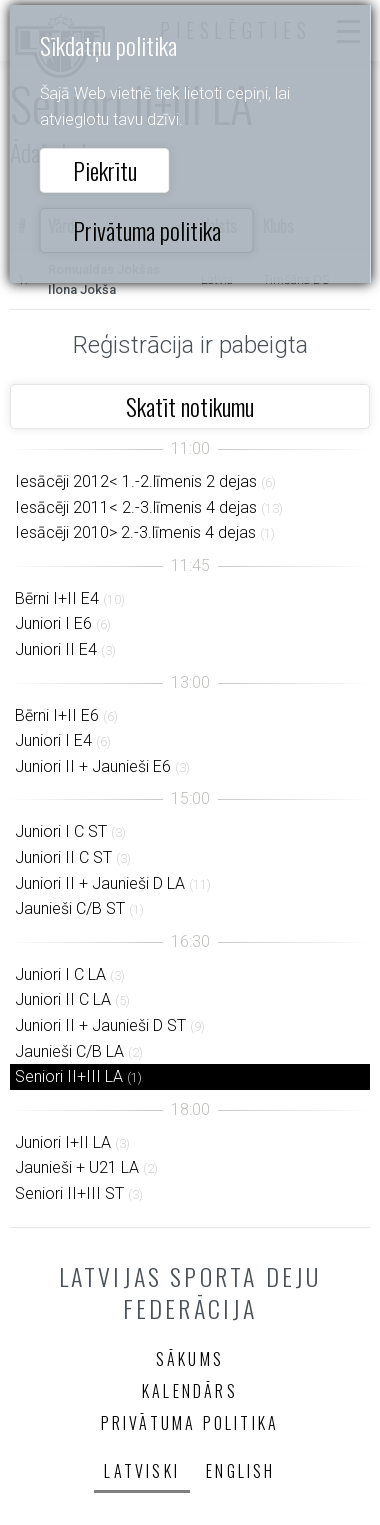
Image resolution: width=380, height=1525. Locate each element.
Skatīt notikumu (190, 406)
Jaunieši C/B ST (70, 908)
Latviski (142, 1471)
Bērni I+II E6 (57, 715)
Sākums (190, 1359)
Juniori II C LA (63, 999)
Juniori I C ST (61, 831)
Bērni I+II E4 (57, 598)
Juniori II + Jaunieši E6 (93, 766)
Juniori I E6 (53, 623)
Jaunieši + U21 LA (77, 1167)
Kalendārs (190, 1391)
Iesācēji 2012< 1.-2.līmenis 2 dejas (136, 481)
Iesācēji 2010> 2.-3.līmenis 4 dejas (135, 532)
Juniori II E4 (56, 649)
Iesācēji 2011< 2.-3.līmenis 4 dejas (136, 507)
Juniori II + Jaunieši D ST (100, 1025)
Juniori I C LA (60, 974)
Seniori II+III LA (69, 1076)
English (240, 1471)
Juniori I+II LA (63, 1142)
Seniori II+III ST (69, 1193)
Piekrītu (105, 170)
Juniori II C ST (63, 857)
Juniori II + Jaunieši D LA (100, 883)
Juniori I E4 (53, 740)
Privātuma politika (147, 230)
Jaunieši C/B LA (69, 1051)
